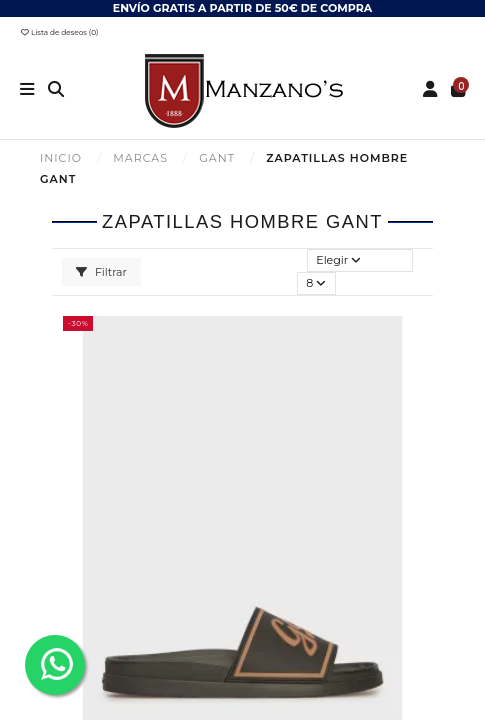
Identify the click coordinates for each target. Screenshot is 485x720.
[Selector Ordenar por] (360, 260)
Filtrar (102, 272)
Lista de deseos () (59, 32)
